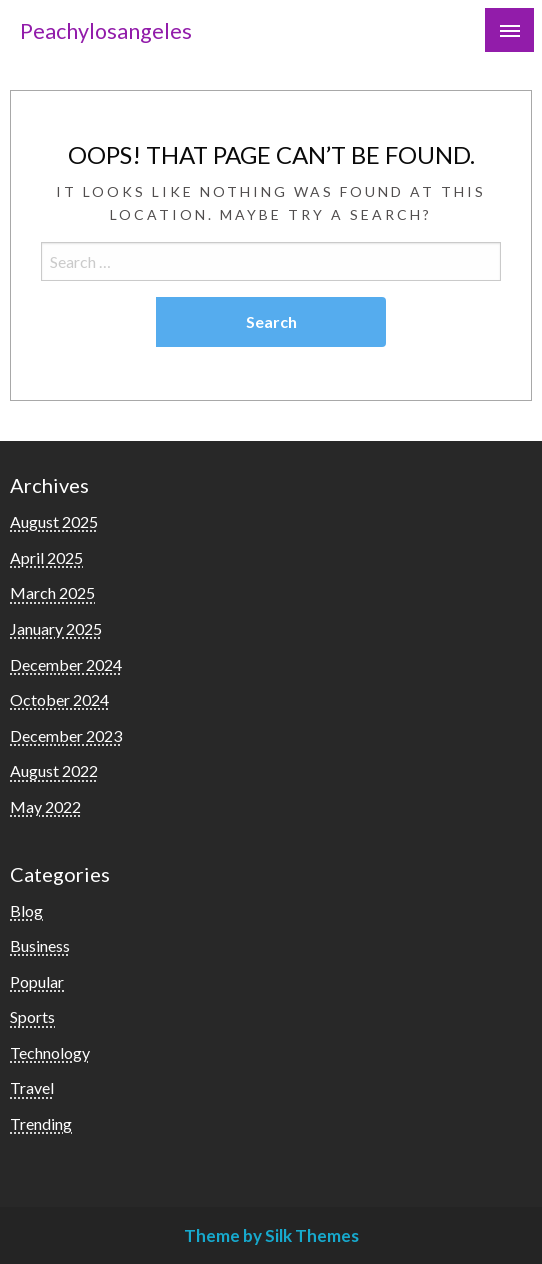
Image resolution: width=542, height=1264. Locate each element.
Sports (32, 1016)
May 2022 (45, 806)
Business (40, 945)
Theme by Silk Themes (271, 1235)
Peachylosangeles (106, 31)
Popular (37, 981)
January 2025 (56, 628)
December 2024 (66, 664)
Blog (26, 910)
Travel (32, 1087)
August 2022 (54, 770)
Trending (41, 1123)
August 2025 (54, 521)
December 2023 (66, 735)
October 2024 (59, 699)
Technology (50, 1052)
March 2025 (52, 592)
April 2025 (46, 557)
